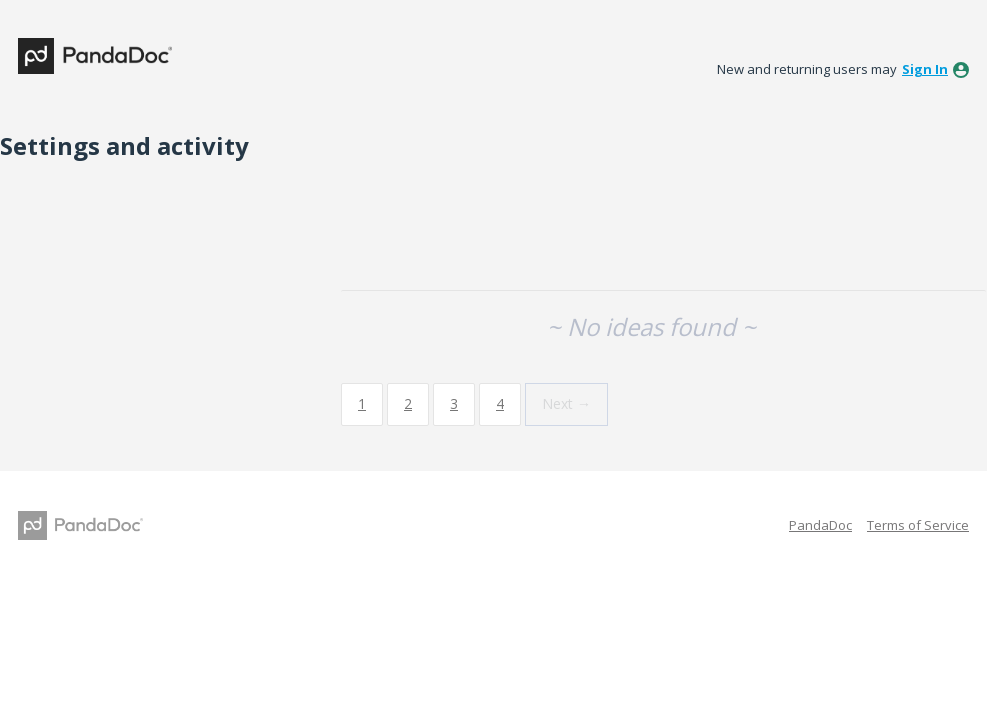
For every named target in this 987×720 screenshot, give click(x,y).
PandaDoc (820, 525)
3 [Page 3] (454, 403)
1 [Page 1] (362, 403)
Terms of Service (918, 525)
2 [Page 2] (408, 403)
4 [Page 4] (500, 403)
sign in (925, 69)
